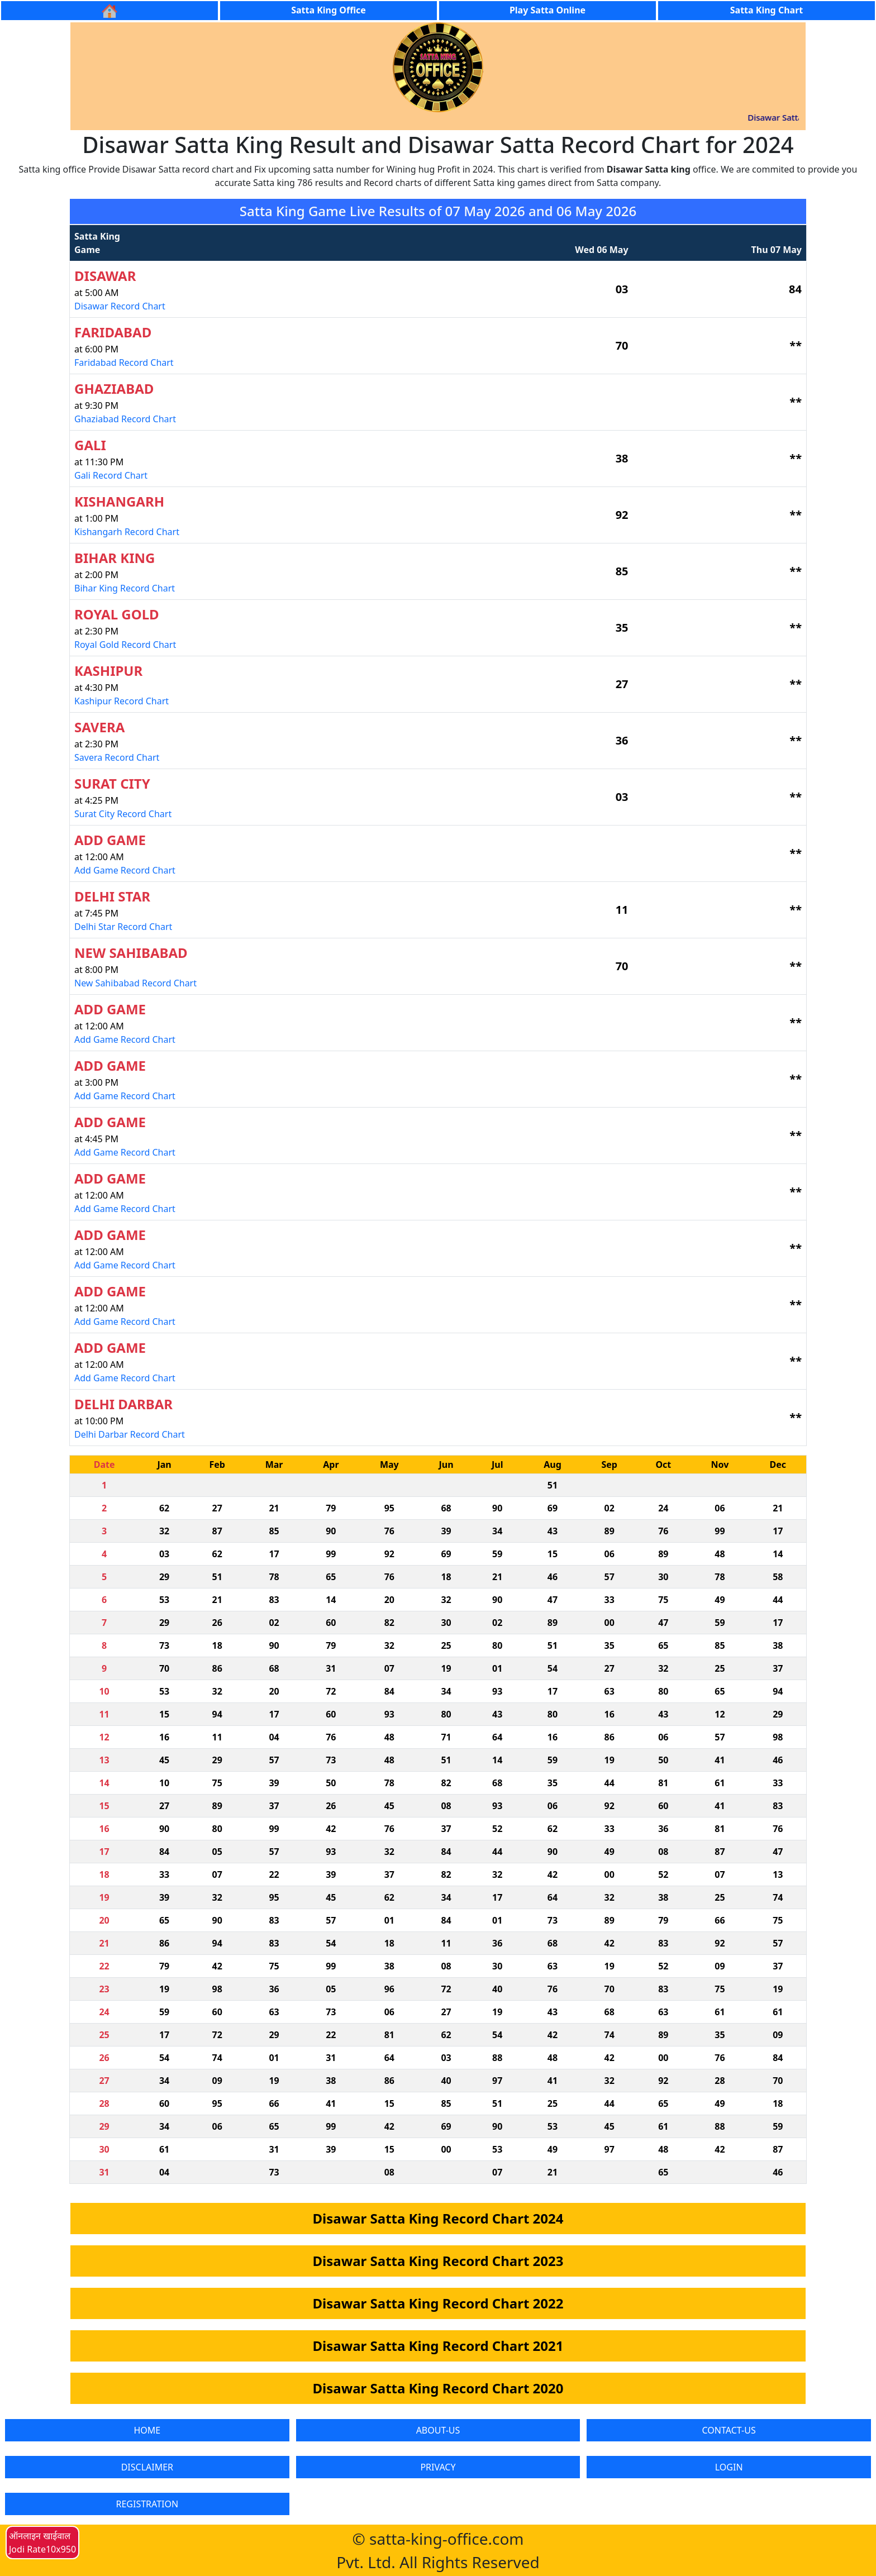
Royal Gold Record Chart (125, 644)
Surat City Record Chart (123, 814)
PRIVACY (437, 2467)
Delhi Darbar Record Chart (129, 1434)
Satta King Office (328, 10)
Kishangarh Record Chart (126, 532)
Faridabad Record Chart (124, 362)
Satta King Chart (766, 10)
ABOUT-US (438, 2430)
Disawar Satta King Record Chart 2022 (437, 2303)
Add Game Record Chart (124, 870)
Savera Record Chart (116, 757)
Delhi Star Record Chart (123, 926)
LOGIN (729, 2467)
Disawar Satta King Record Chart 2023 (437, 2260)
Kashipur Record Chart (121, 701)
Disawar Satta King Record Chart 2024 (437, 2218)
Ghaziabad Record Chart (125, 419)
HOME (147, 2430)
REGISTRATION (147, 2504)
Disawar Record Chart (119, 306)
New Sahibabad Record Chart (135, 983)
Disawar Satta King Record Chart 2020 (437, 2388)
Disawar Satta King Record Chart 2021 (437, 2345)
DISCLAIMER (147, 2467)
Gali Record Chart (110, 475)
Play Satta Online (547, 10)
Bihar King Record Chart (124, 588)
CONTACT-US (729, 2430)
